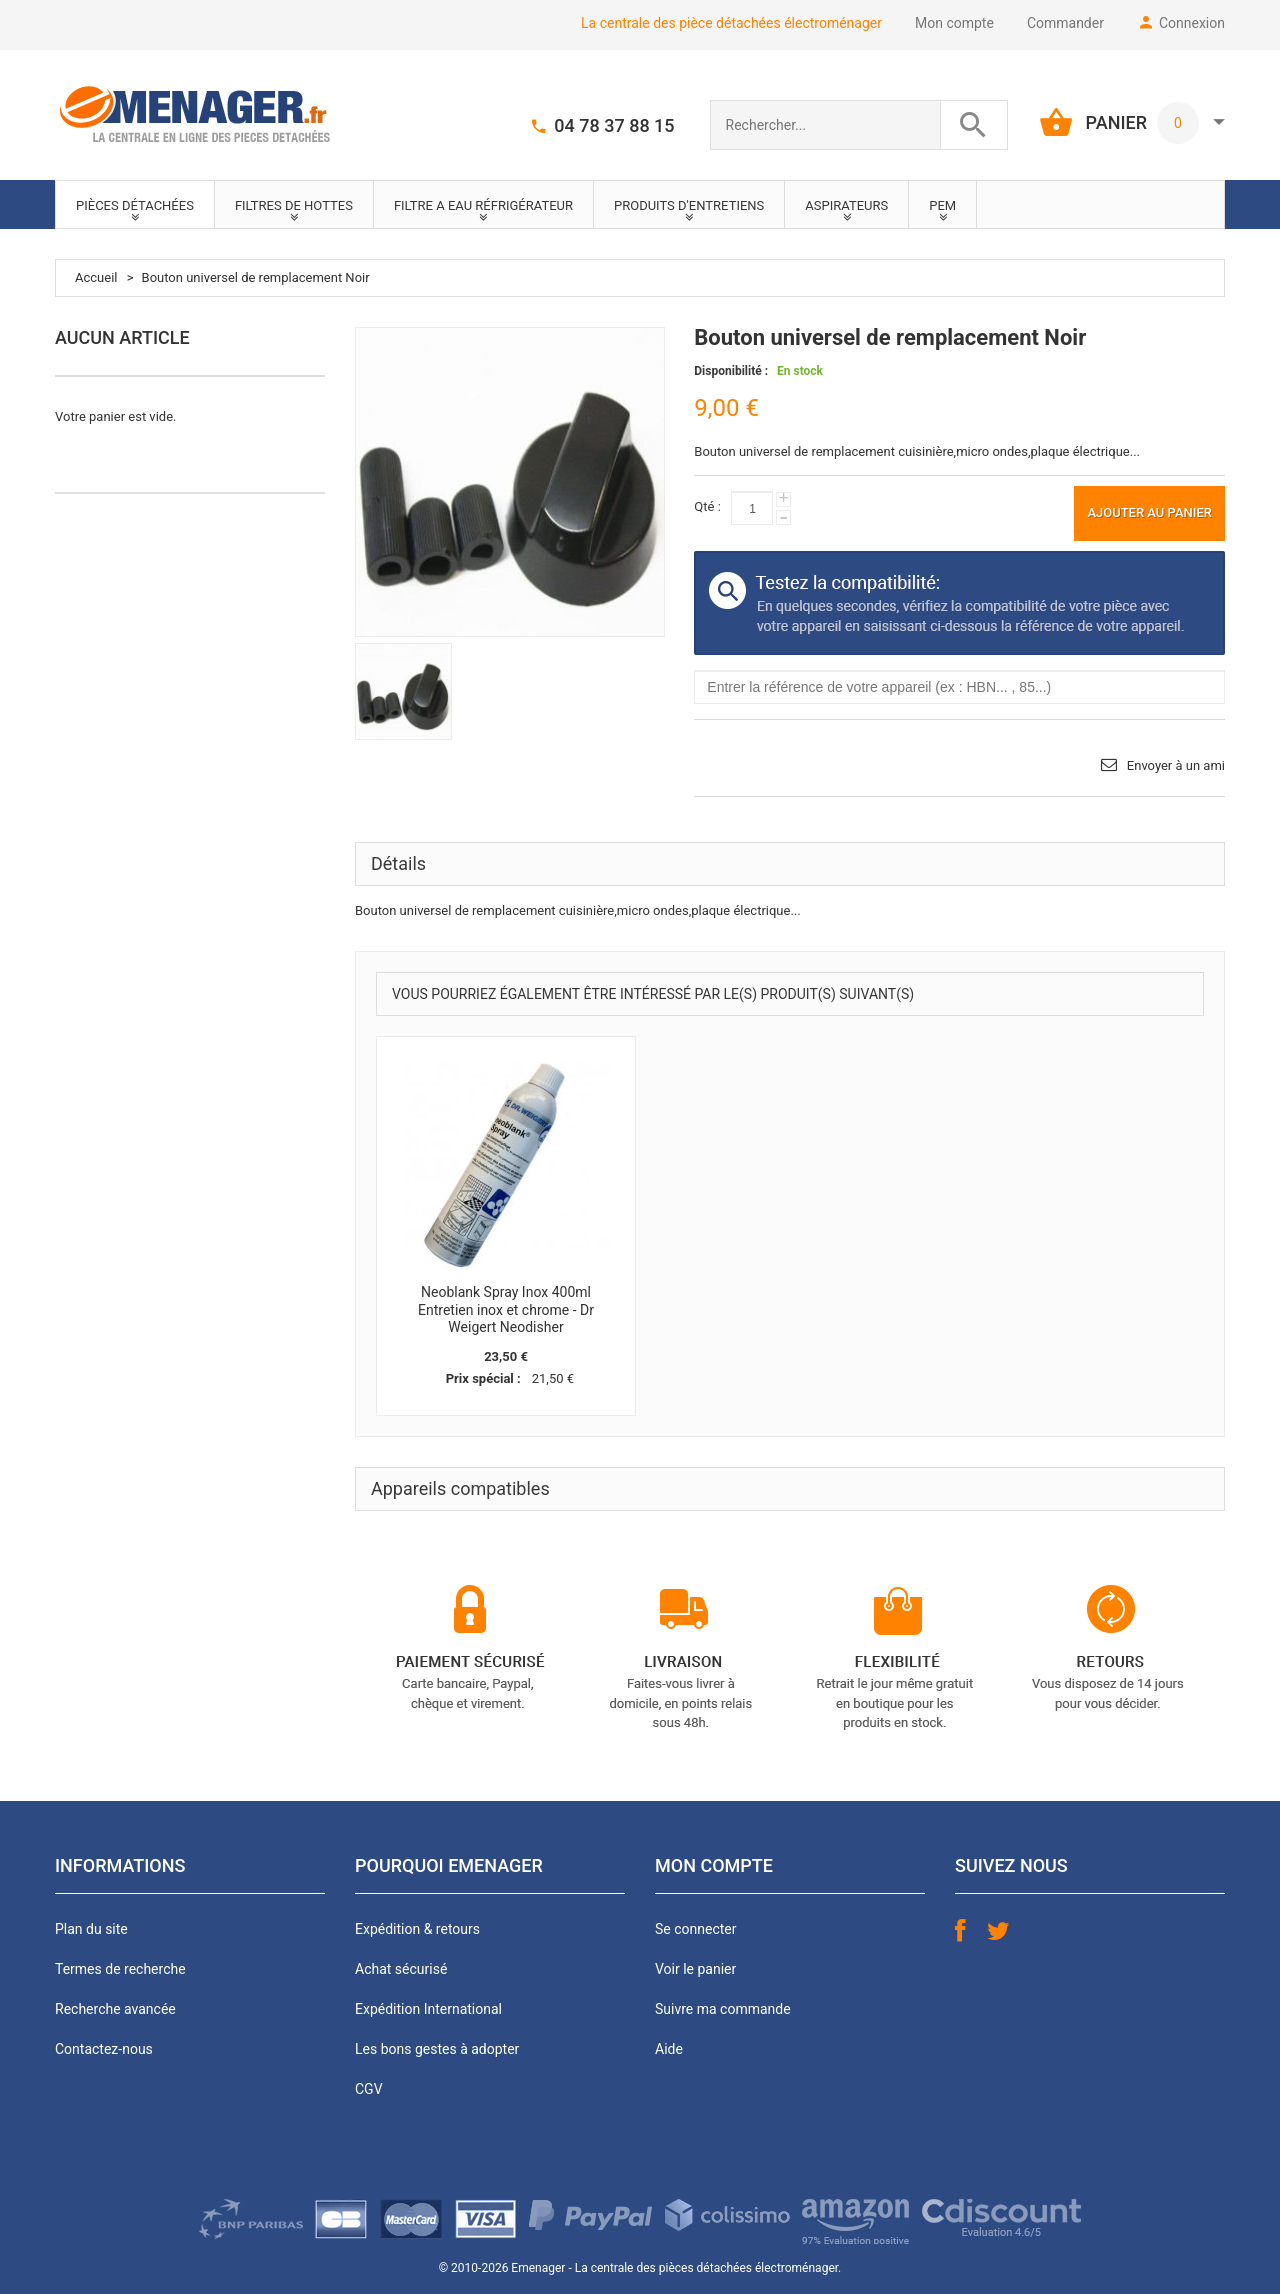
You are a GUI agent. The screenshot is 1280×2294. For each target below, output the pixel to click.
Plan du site (91, 1929)
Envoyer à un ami (1176, 765)
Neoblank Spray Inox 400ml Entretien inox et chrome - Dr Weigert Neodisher (506, 1309)
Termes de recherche (120, 1969)
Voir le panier (695, 1969)
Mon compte (954, 23)
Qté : (707, 506)
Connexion (1192, 23)
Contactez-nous (104, 2049)
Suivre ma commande (723, 2009)
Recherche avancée (115, 2009)
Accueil (96, 277)
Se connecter (695, 1929)
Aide (669, 2049)
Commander (1065, 23)
